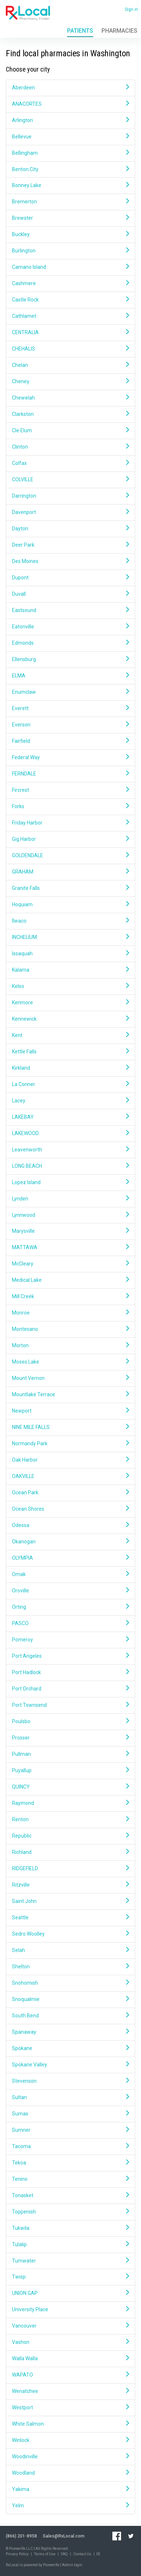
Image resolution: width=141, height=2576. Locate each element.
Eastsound (70, 610)
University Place (70, 2309)
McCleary (70, 1263)
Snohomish (70, 1983)
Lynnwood (70, 1215)
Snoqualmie (70, 1999)
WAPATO (70, 2375)
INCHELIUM (70, 937)
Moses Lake (70, 1361)
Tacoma (70, 2146)
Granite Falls (70, 888)
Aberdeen (70, 87)
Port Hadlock (70, 1672)
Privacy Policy (17, 2554)
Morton (70, 1345)
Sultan (70, 2097)
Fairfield (70, 741)
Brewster (70, 218)
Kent (70, 1035)
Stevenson (70, 2081)
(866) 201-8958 (21, 2536)
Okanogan (70, 1541)
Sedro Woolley (70, 1934)
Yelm (70, 2505)
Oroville (70, 1590)
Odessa (70, 1525)
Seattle (70, 1917)
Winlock (70, 2440)
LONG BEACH (70, 1166)
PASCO (70, 1623)
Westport (70, 2407)
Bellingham (70, 153)
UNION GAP (70, 2293)
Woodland (70, 2473)
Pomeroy (70, 1639)
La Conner (70, 1084)
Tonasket (70, 2195)
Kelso (70, 986)
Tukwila (70, 2228)
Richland (70, 1852)
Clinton (70, 446)
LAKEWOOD (70, 1133)
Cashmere (70, 283)
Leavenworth (70, 1149)
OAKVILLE (70, 1476)
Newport (70, 1411)
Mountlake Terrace (70, 1394)
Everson (70, 724)
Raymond (70, 1803)
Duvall (70, 594)
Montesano (70, 1329)
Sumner (70, 2130)
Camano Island (70, 267)
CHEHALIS (70, 348)
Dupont (70, 577)
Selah (70, 1950)
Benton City (70, 169)
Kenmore (70, 1002)
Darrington (70, 496)
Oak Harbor (70, 1460)
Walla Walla (70, 2358)
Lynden (70, 1198)
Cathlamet (70, 316)
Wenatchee (70, 2391)
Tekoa (70, 2162)
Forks (70, 806)
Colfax (70, 463)
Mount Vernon (70, 1378)
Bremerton (70, 201)
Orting (70, 1607)
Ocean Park (70, 1492)
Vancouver (70, 2325)
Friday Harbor (70, 822)
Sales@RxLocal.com (63, 2536)
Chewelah (70, 397)
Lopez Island (70, 1182)
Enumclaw (70, 692)
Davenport (70, 512)
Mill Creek (70, 1296)
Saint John (70, 1901)
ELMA (70, 675)
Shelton (70, 1966)
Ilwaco (70, 921)
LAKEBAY (70, 1117)
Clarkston (70, 414)
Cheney (70, 381)
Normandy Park (70, 1443)
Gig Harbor (70, 839)
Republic (70, 1835)
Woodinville (70, 2456)
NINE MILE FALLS (70, 1427)
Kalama (70, 970)
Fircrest (70, 790)
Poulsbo (70, 1721)
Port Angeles (70, 1656)
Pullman (70, 1754)
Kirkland (70, 1068)
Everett (70, 708)
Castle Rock (70, 299)
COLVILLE (70, 479)
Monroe (70, 1312)
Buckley (70, 234)
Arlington (70, 120)
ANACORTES (70, 104)
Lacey (70, 1100)
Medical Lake (70, 1280)
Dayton (70, 528)
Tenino (70, 2179)
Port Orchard (70, 1688)
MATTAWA (70, 1247)
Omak (70, 1574)
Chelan (70, 365)
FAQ (64, 2554)
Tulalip (70, 2244)
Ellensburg (70, 659)
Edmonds (70, 643)
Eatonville (70, 626)
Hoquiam (70, 904)
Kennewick (70, 1019)
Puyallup (70, 1770)
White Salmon (70, 2424)
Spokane (70, 2048)
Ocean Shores (70, 1509)
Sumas (70, 2113)
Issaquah (70, 953)
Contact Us (82, 2554)
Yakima (70, 2489)
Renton (70, 1819)
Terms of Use (44, 2554)
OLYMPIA (70, 1558)
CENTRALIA (70, 332)
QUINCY (70, 1786)
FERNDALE (70, 773)
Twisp (70, 2276)
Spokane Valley (70, 2064)
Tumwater (70, 2260)
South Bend (70, 2015)
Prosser (70, 1737)
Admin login (72, 2565)
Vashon (70, 2342)
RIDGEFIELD (70, 1868)
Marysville (70, 1231)
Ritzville (70, 1885)
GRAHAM (70, 871)
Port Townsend (70, 1705)
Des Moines (70, 561)
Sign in (131, 9)
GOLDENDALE (70, 855)
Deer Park (70, 545)
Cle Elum (70, 430)
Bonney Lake (70, 185)
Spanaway (70, 2032)
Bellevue (70, 136)
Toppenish (70, 2211)
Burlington (70, 250)
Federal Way (70, 757)
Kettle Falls (70, 1051)
